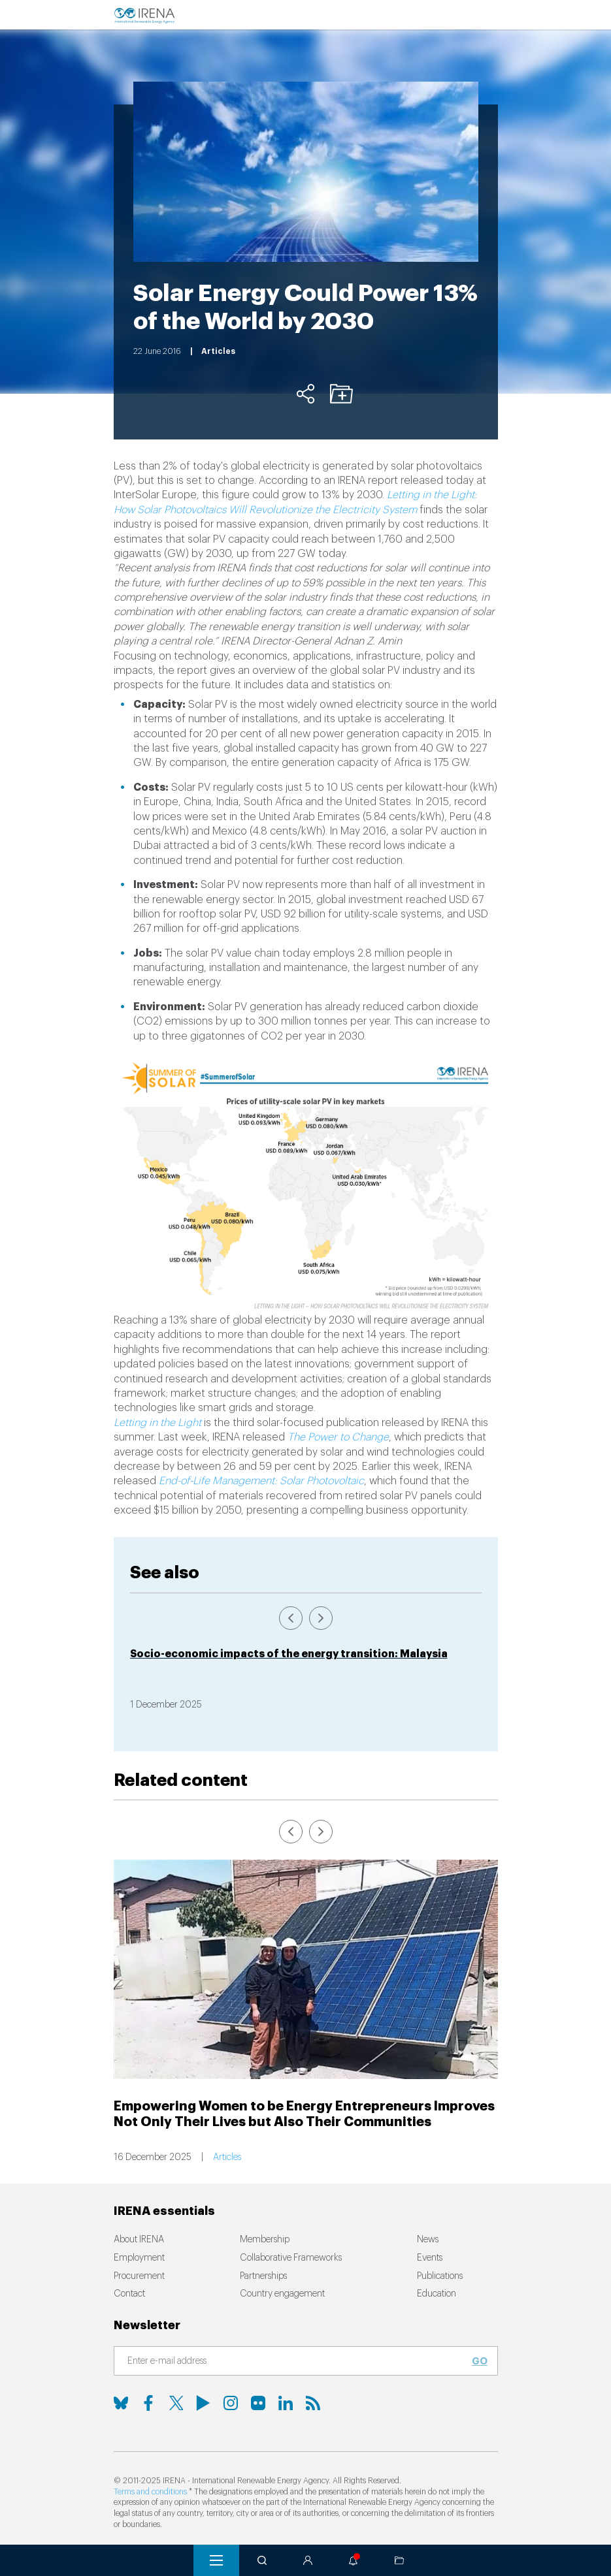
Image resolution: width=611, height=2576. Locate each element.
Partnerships (263, 2276)
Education (436, 2293)
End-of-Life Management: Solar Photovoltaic (261, 1481)
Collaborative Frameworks (291, 2258)
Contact (129, 2293)
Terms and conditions (150, 2492)
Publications (440, 2276)
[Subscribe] (298, 2361)
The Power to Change (338, 1437)
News (427, 2239)
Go (479, 2361)
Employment (139, 2258)
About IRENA (139, 2239)
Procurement (139, 2276)
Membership (264, 2239)
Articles (227, 2157)
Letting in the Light (157, 1423)
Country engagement (282, 2293)
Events (429, 2258)
